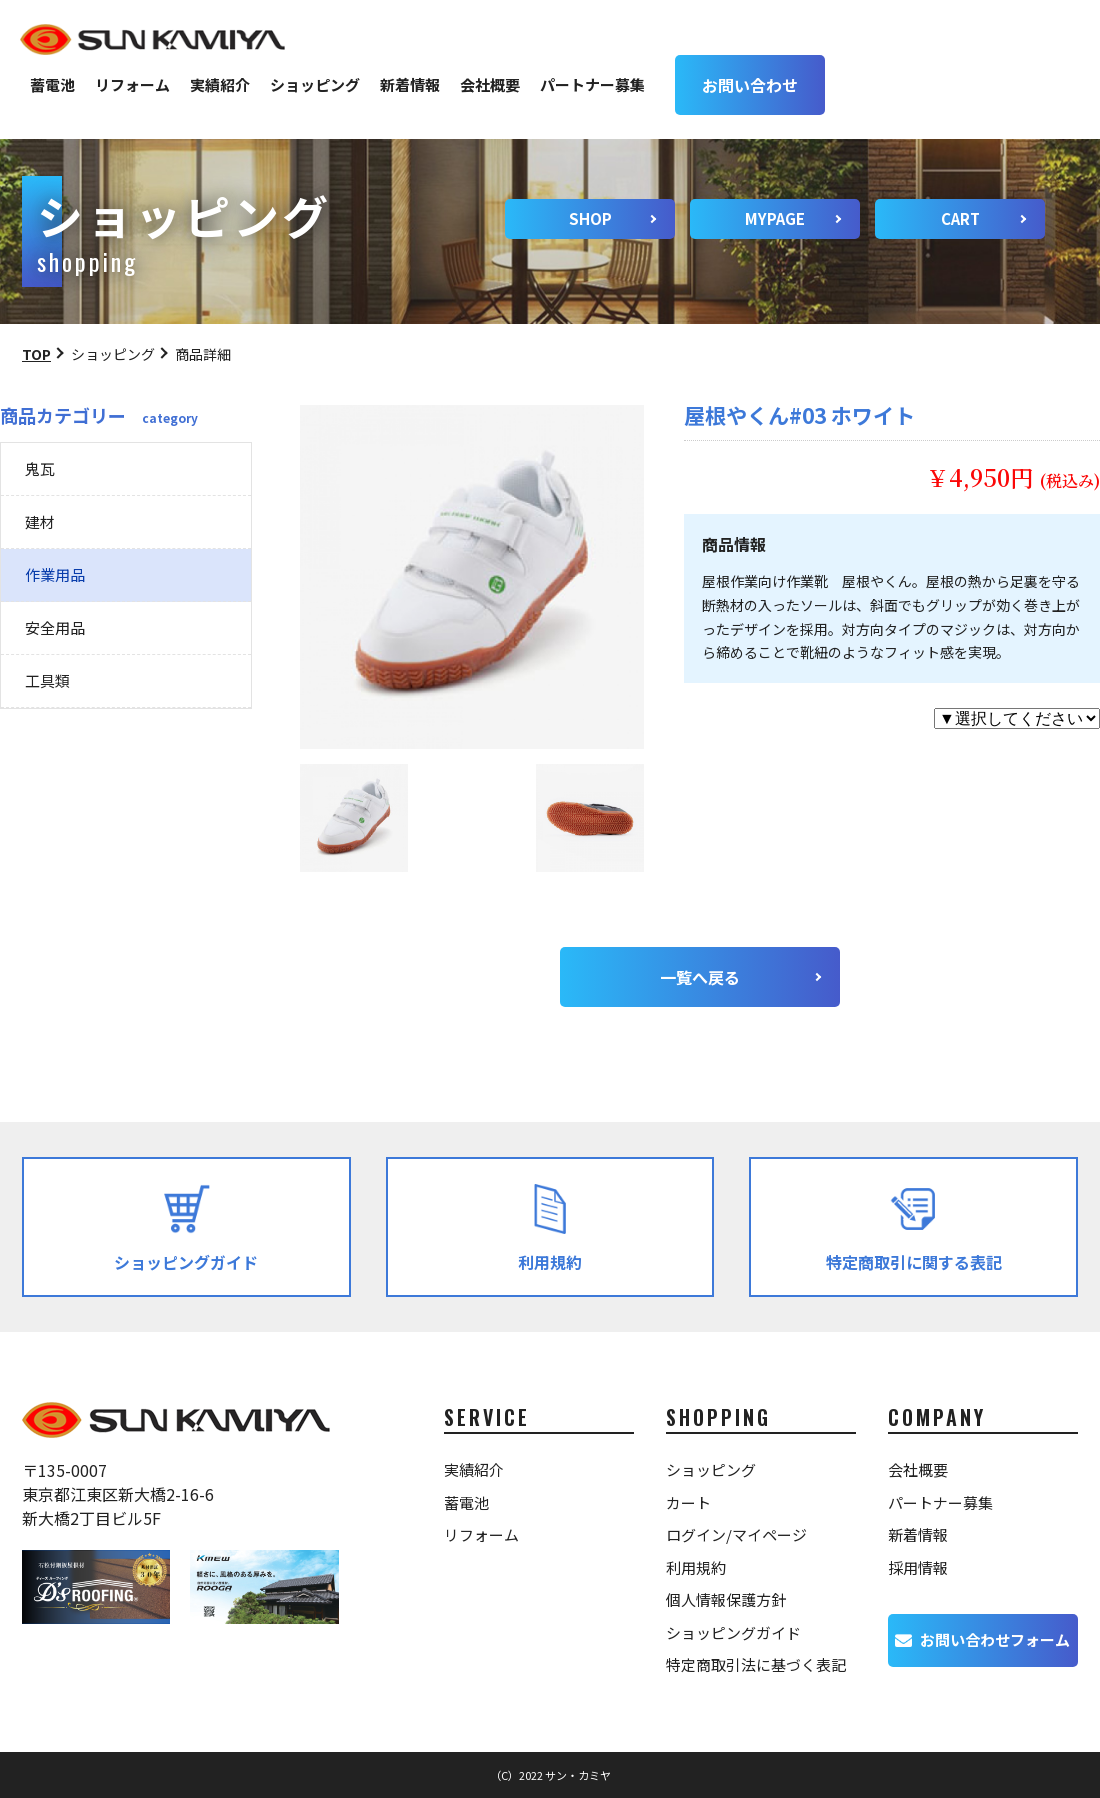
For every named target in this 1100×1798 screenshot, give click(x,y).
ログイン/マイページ (736, 1534)
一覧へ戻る (700, 977)
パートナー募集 (592, 84)
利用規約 (696, 1567)
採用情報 (918, 1567)
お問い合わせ (750, 85)
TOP (36, 354)
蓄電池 (52, 84)
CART (960, 218)
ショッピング (315, 84)
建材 (40, 521)
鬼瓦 (40, 468)
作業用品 (55, 574)
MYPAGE (775, 218)
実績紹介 (220, 84)
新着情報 (410, 84)
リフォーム (132, 84)
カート (688, 1502)
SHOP (590, 218)
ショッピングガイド (733, 1632)
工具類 (47, 680)
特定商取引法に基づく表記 (756, 1664)
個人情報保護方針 (726, 1599)
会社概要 (490, 84)
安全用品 (55, 627)
